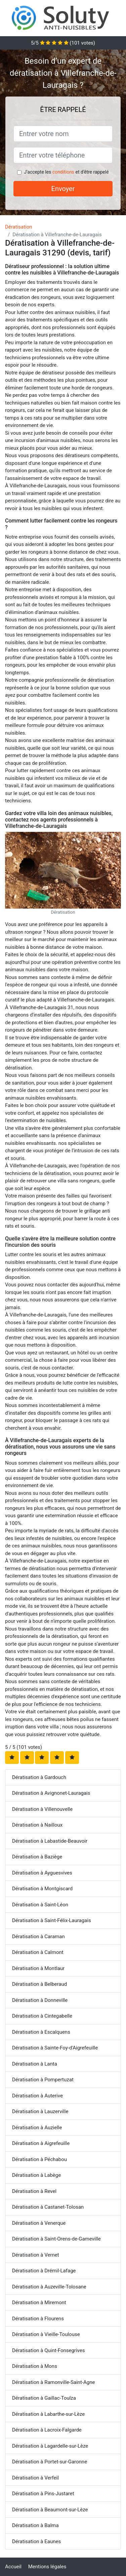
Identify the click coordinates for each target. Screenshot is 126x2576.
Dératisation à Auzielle (37, 2128)
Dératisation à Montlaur (38, 1968)
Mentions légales (47, 2567)
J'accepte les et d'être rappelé (66, 172)
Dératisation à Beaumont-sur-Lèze (50, 2510)
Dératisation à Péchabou (39, 2159)
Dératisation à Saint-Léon (40, 1905)
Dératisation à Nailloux (37, 1825)
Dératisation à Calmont (38, 1952)
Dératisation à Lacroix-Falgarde (47, 2430)
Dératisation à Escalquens (41, 2032)
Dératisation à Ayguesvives (42, 1873)
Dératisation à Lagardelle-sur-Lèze (50, 2446)
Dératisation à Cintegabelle (42, 2016)
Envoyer (63, 189)
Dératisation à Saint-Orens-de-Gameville (56, 2239)
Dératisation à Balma (35, 2525)
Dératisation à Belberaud (39, 1984)
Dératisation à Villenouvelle (42, 1809)
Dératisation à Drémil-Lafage (44, 2271)
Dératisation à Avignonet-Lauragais (51, 1793)
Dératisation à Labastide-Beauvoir (49, 1841)
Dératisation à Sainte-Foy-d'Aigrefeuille (55, 2048)
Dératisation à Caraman (38, 1937)
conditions (63, 172)
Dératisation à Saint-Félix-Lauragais (51, 1920)
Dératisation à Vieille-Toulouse (46, 2334)
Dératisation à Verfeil (35, 2478)
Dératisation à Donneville (40, 2000)
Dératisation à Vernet (35, 2255)
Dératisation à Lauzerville (40, 2111)
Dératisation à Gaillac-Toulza (44, 2398)
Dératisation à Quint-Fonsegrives (48, 2350)
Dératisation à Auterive (37, 2096)
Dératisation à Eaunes (36, 2541)
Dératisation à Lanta (34, 2064)
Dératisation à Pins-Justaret (43, 2494)
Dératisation (18, 227)
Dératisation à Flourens (38, 2319)
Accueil (13, 2567)
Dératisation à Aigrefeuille (41, 2143)
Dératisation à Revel (34, 2191)
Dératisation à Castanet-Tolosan (48, 2207)
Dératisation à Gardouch (39, 1777)
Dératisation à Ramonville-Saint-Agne (53, 2382)
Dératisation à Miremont (39, 2302)
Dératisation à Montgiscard (42, 1889)
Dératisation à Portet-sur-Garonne (49, 2462)
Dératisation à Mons (34, 2366)
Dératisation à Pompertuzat (43, 2080)
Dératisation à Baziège (37, 1857)
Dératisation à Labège (36, 2175)
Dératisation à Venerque (39, 2223)
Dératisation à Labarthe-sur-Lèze (48, 2414)
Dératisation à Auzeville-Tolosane (49, 2287)
